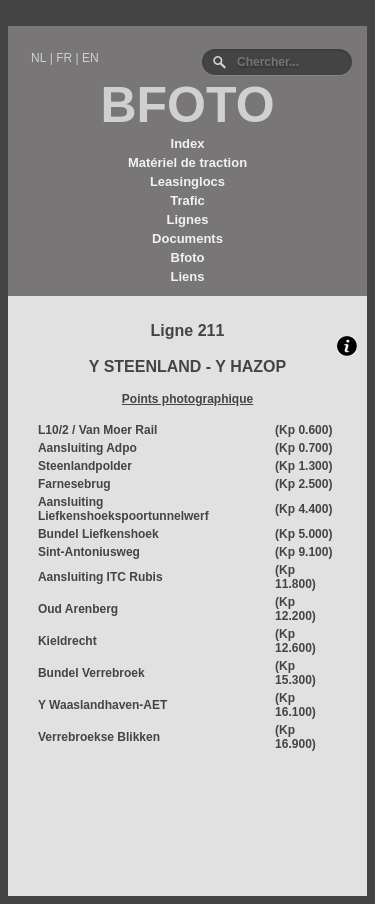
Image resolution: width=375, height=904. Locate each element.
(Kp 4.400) (303, 509)
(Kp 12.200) (295, 609)
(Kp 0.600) (303, 430)
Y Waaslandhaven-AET (102, 705)
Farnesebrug (74, 484)
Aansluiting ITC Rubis (100, 577)
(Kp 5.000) (303, 534)
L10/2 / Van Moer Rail (97, 430)
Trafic (187, 200)
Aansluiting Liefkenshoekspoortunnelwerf (123, 509)
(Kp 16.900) (295, 737)
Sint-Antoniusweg (89, 552)
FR (64, 58)
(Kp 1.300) (303, 466)
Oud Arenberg (78, 609)
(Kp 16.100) (295, 705)
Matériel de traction (187, 162)
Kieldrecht (67, 641)
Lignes (188, 219)
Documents (187, 238)
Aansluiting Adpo (87, 448)
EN (90, 58)
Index (188, 143)
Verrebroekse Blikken (99, 737)
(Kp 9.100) (303, 552)
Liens (188, 276)
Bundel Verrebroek (91, 673)
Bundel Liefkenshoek (98, 534)
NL (38, 58)
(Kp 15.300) (295, 673)
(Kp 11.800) (295, 577)
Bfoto (188, 257)
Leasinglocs (187, 181)
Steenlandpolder (85, 466)
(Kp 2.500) (303, 484)
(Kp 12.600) (295, 641)
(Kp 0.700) (303, 448)
